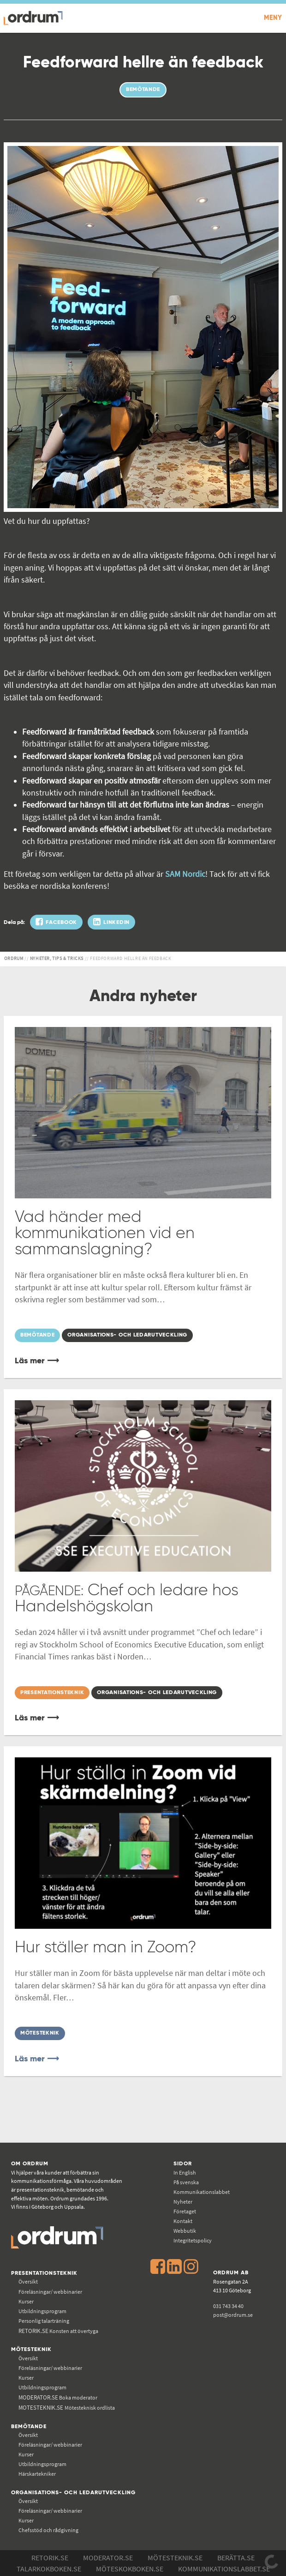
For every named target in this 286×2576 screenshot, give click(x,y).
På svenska (186, 2182)
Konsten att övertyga (58, 2330)
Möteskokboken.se (129, 2568)
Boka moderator (57, 2397)
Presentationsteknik (44, 2273)
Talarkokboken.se (49, 2568)
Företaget (184, 2211)
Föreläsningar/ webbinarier (50, 2291)
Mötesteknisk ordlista (66, 2407)
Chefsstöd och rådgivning (48, 2530)
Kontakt (182, 2221)
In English (184, 2172)
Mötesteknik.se (175, 2557)
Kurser (26, 2301)
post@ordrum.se (233, 2314)
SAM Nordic (185, 874)
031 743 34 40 (228, 2306)
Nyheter (182, 2201)
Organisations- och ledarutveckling (73, 2493)
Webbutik (184, 2230)
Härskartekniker (37, 2473)
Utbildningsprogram (42, 2311)
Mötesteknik (31, 2349)
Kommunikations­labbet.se (224, 2568)
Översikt (28, 2281)
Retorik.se (49, 2557)
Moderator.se (108, 2557)
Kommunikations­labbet (201, 2191)
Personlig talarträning (43, 2320)
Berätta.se (236, 2557)
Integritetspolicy (192, 2240)
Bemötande (29, 2427)
